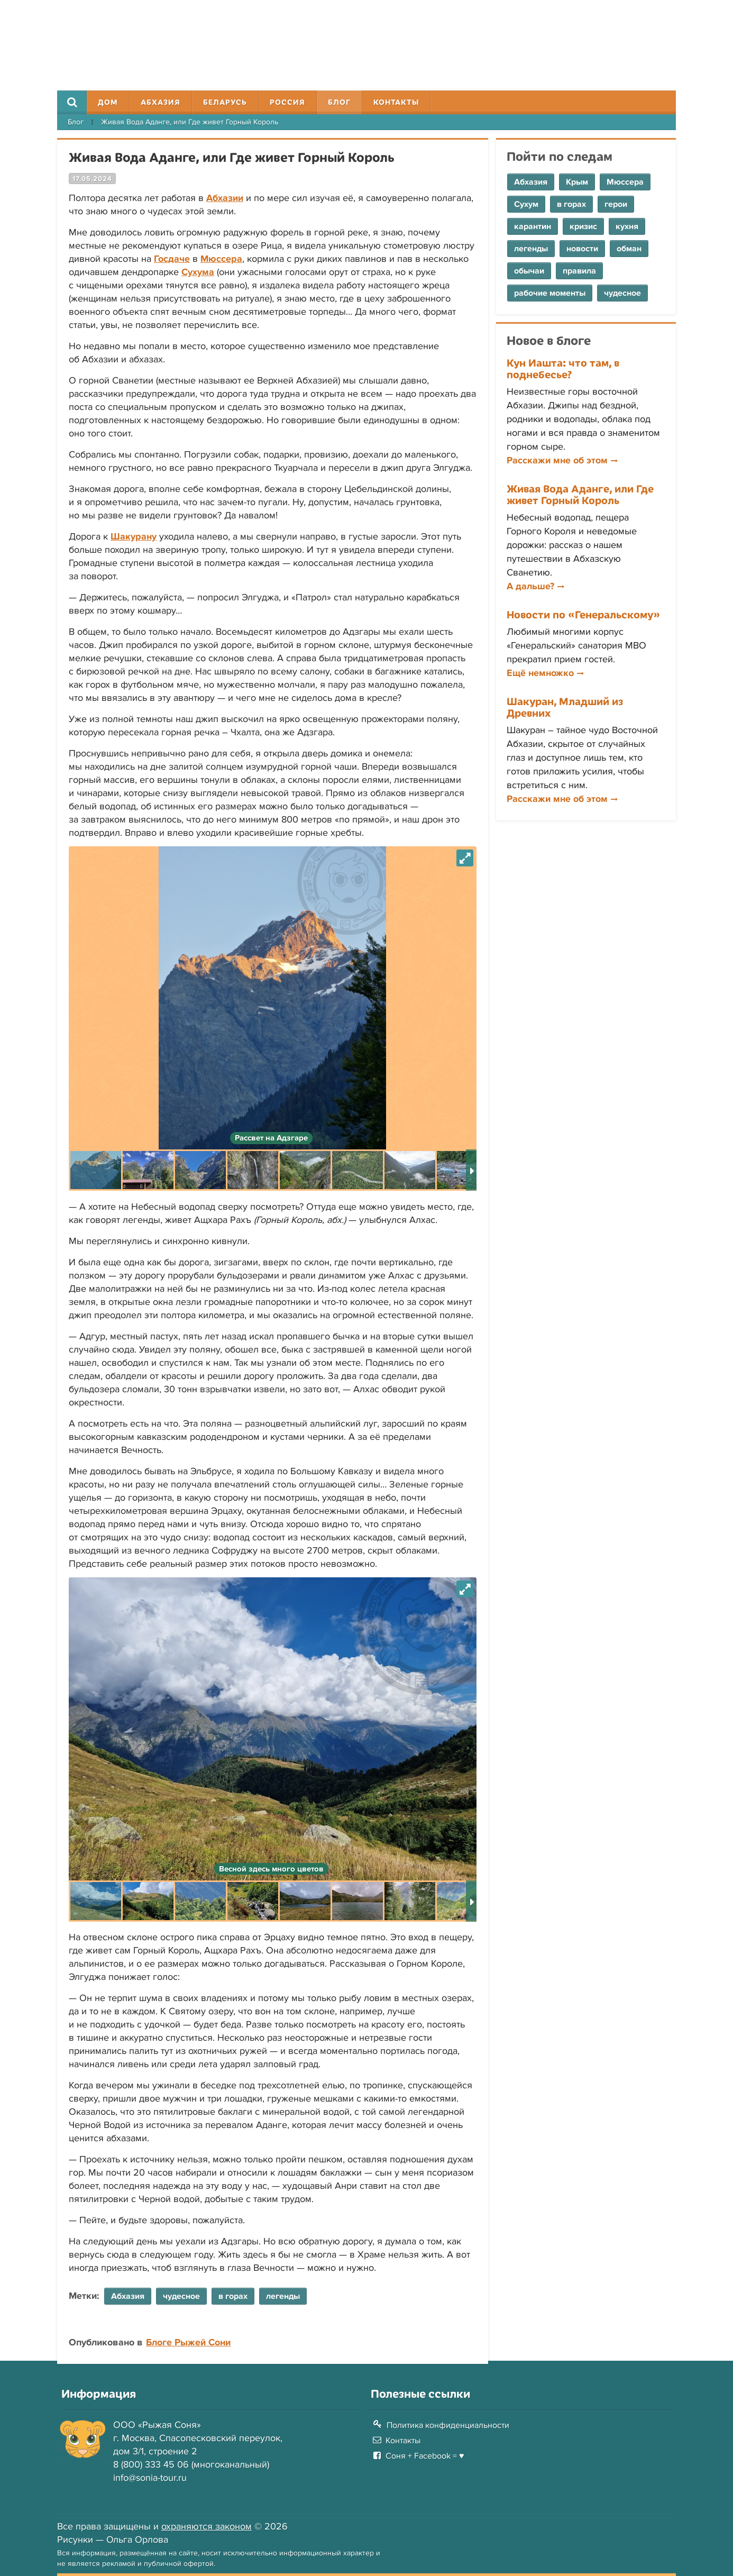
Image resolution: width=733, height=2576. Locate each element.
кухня (627, 226)
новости (582, 248)
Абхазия (160, 101)
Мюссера (221, 258)
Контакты (396, 101)
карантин (532, 226)
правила (579, 271)
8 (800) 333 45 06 (151, 2464)
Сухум (526, 204)
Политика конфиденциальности (448, 2425)
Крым (577, 182)
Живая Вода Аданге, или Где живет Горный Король (580, 494)
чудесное (622, 293)
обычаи (529, 271)
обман (629, 248)
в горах (571, 204)
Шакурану (134, 536)
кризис (583, 226)
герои (615, 204)
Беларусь (225, 101)
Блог (339, 101)
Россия (287, 101)
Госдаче (172, 258)
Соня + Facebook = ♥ (425, 2456)
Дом (108, 101)
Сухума (197, 272)
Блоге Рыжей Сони (188, 2342)
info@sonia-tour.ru (150, 2477)
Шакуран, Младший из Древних (565, 706)
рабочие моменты (549, 293)
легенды (531, 248)
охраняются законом (206, 2526)
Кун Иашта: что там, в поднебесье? (563, 368)
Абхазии (224, 198)
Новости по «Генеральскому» (583, 614)
